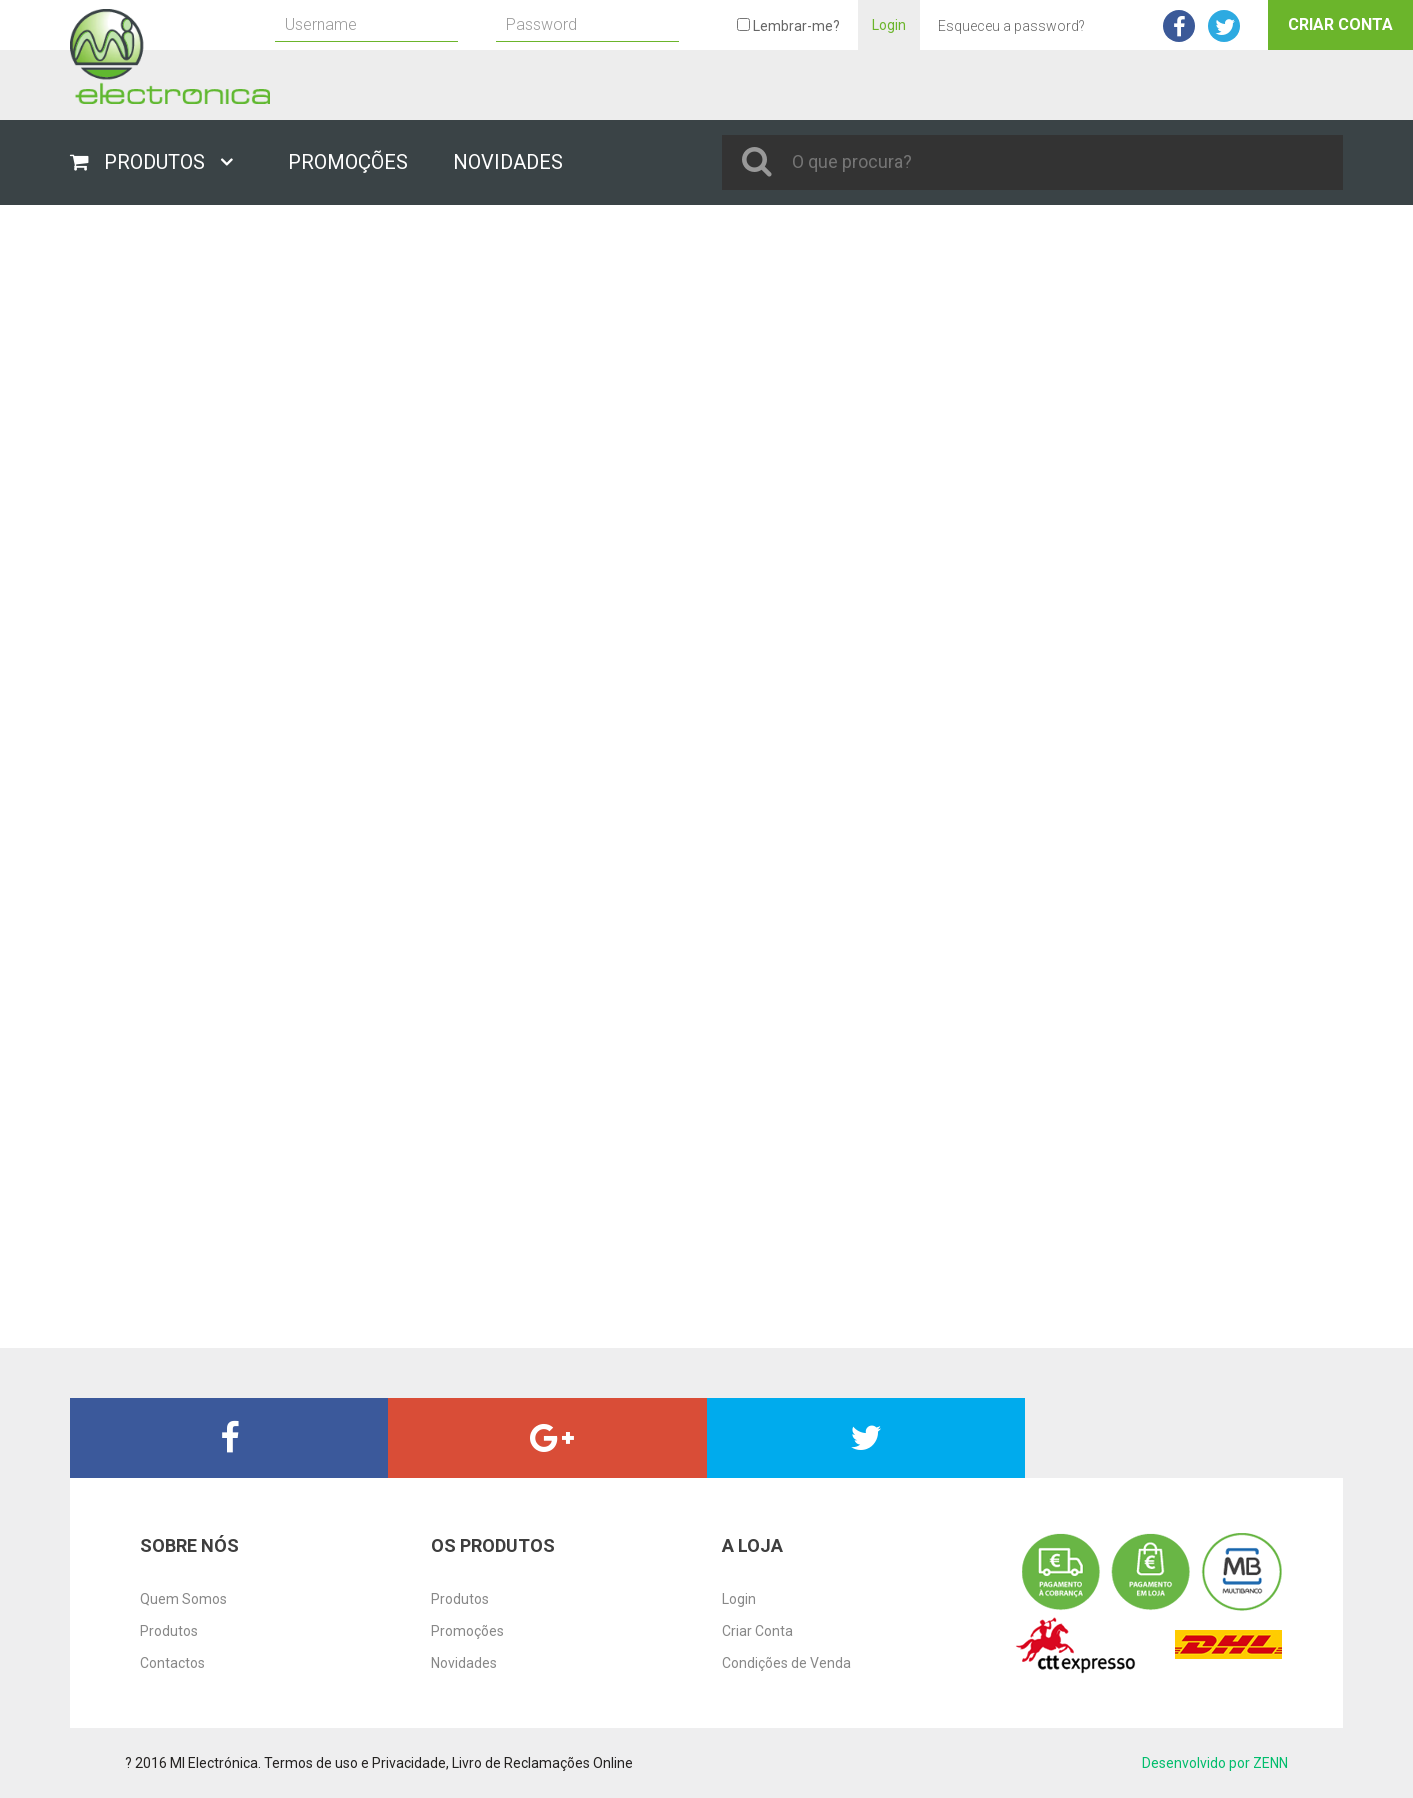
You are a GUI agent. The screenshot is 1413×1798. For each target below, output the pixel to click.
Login (889, 25)
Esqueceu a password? (1011, 26)
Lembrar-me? (788, 26)
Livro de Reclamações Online (542, 1763)
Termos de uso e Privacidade (355, 1763)
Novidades (464, 1663)
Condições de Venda (786, 1663)
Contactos (172, 1663)
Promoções (467, 1631)
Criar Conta (1340, 24)
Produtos (169, 1631)
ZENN (1270, 1763)
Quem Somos (183, 1599)
